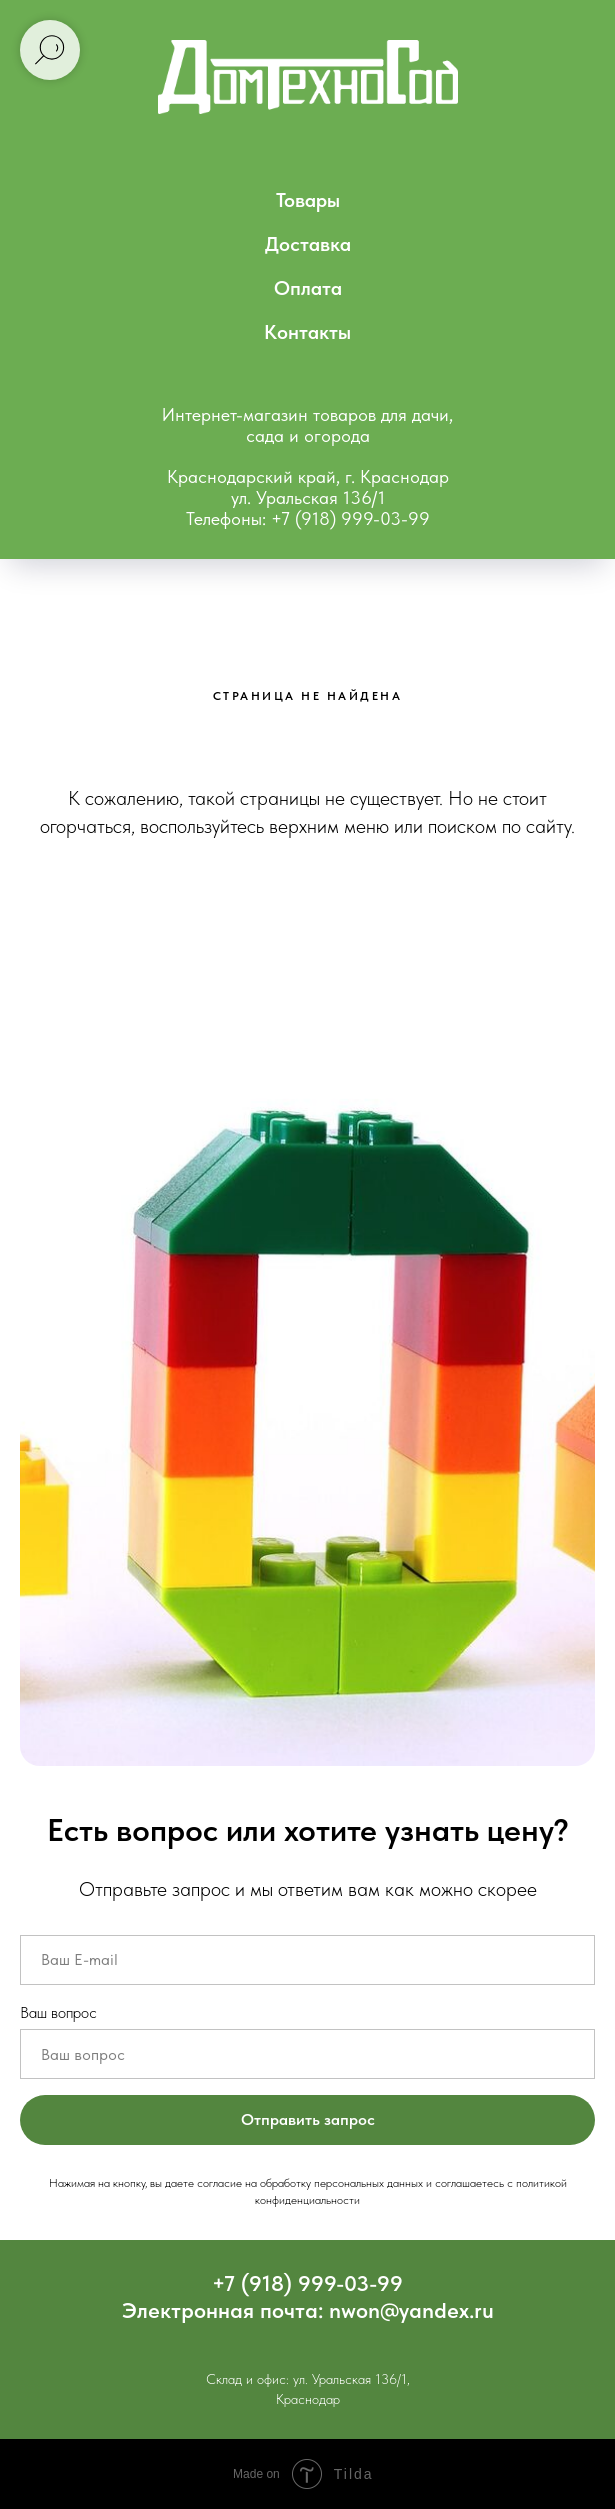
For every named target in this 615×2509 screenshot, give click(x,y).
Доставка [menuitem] (308, 244)
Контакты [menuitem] (307, 332)
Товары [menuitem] (308, 200)
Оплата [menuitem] (308, 288)
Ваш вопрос (58, 2012)
